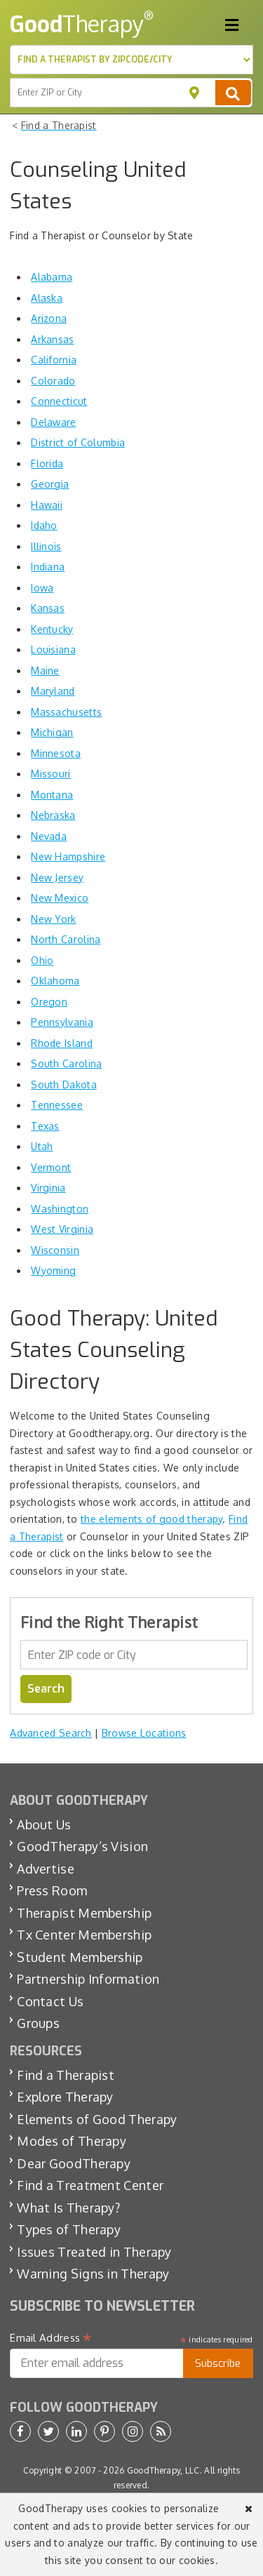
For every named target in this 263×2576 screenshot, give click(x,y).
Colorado (53, 381)
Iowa (42, 588)
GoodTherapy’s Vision (82, 1846)
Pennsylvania (62, 1022)
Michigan (52, 732)
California (53, 360)
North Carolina (65, 939)
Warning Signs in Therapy (93, 2273)
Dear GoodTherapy (73, 2163)
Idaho (44, 525)
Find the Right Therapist (109, 1621)
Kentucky (52, 629)
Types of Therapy (69, 2229)
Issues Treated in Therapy (94, 2252)
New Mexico (59, 898)
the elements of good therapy (151, 1519)
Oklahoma (55, 981)
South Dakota (64, 1084)
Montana (52, 795)
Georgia (50, 484)
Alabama (51, 277)
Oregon (49, 1002)
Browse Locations (144, 1733)
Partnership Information (88, 1979)
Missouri (50, 774)
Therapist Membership (84, 1913)
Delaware (53, 422)
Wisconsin (55, 1250)
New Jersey (57, 877)
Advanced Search (51, 1733)
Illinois (46, 546)
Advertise (45, 1868)
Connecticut (59, 401)
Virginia (48, 1188)
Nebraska (53, 815)
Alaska (46, 298)
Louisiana (53, 649)
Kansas (48, 608)
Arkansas (52, 339)
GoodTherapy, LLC (163, 2470)
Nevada (49, 836)
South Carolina (66, 1063)
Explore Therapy (65, 2096)
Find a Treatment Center (90, 2185)
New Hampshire (68, 856)
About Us (44, 1824)
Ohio (42, 960)
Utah (42, 1146)
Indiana (48, 567)
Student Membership (79, 1957)
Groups (38, 2023)
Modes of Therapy (71, 2141)
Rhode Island (62, 1043)
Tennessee (57, 1105)
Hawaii (46, 505)
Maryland (52, 691)
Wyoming (53, 1270)
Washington (59, 1209)
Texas (45, 1126)
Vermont (51, 1167)
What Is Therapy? (68, 2207)
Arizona (49, 318)
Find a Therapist (65, 2075)
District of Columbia (78, 442)
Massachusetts (66, 712)
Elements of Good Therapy (97, 2119)
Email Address (51, 2338)
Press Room (52, 1890)
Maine (45, 670)
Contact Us (50, 2001)
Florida (47, 463)
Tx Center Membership (84, 1934)
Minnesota (56, 753)
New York (53, 919)
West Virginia (62, 1229)
